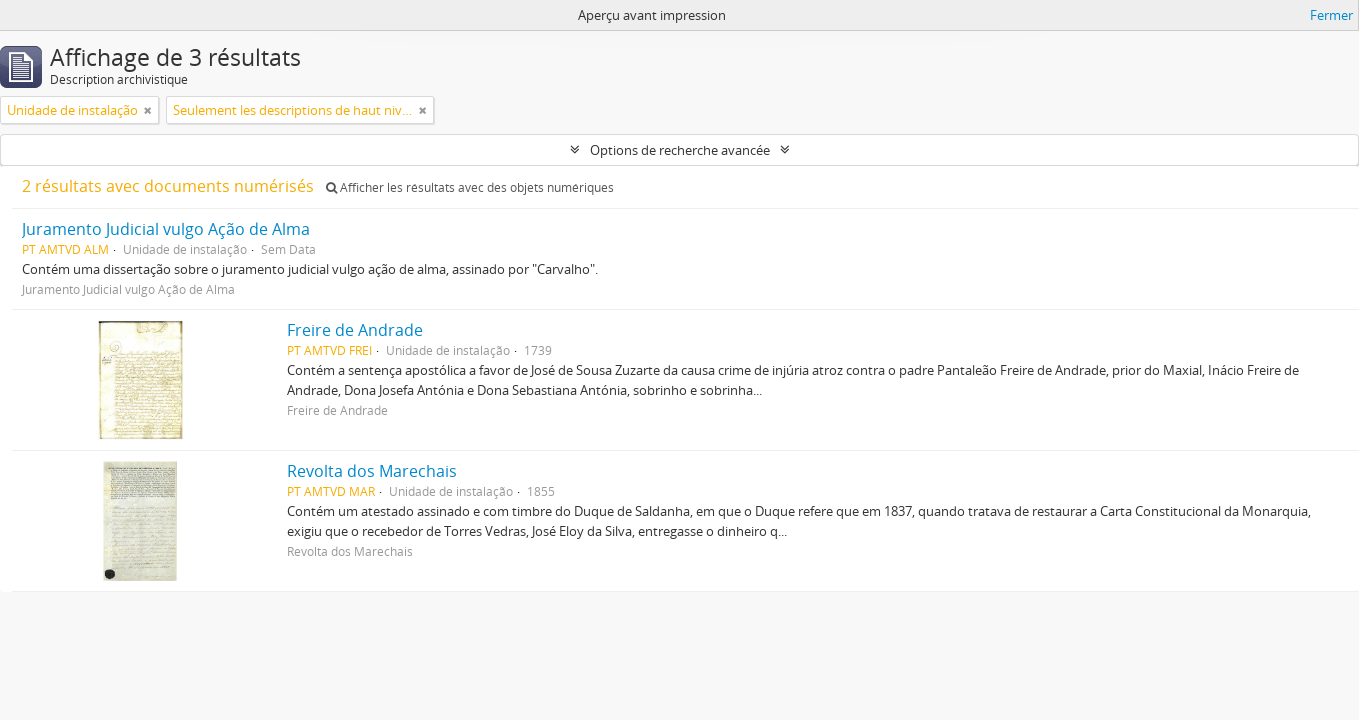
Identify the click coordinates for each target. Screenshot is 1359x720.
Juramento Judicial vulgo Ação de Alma (166, 229)
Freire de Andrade (355, 330)
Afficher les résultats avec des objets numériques (470, 187)
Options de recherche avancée (680, 150)
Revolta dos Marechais (372, 471)
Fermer (1331, 15)
